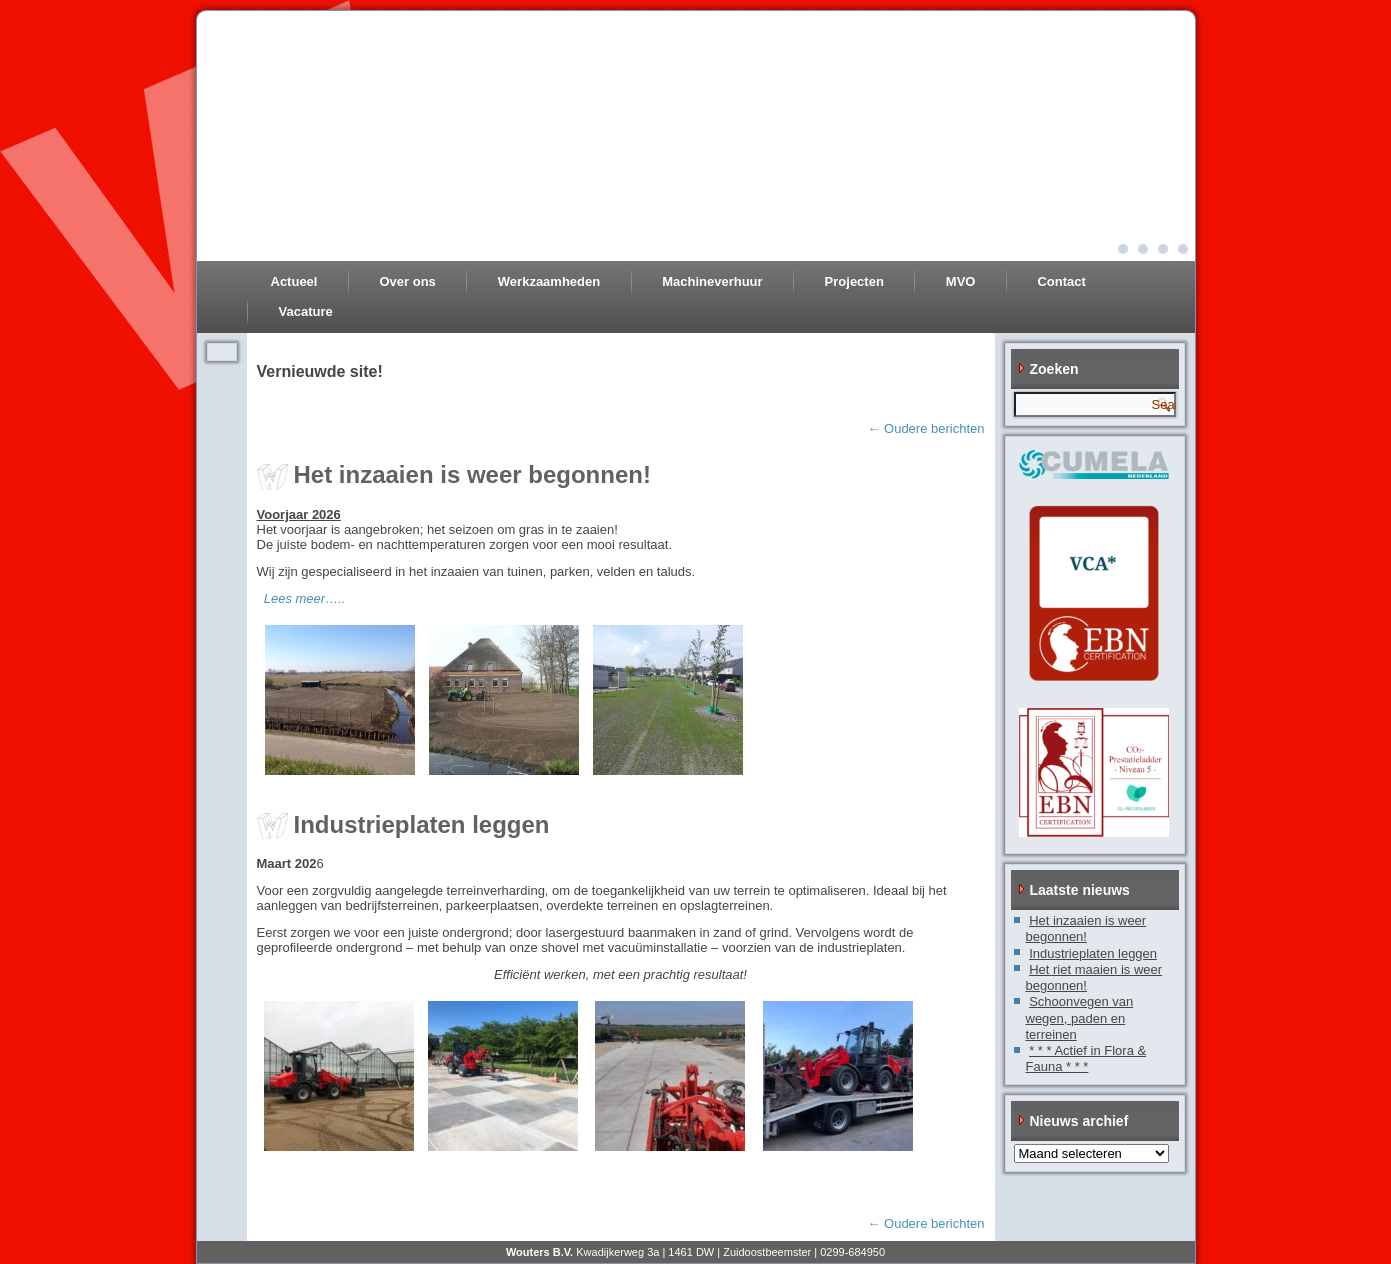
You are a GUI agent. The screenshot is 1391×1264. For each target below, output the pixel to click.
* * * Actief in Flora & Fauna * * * (1086, 1058)
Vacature (306, 311)
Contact (1061, 281)
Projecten (854, 281)
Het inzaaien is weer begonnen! (472, 474)
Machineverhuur (712, 281)
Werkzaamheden (549, 281)
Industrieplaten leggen (422, 824)
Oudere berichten (925, 428)
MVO (961, 281)
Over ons (407, 281)
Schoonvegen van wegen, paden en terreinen (1080, 1018)
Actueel (294, 281)
